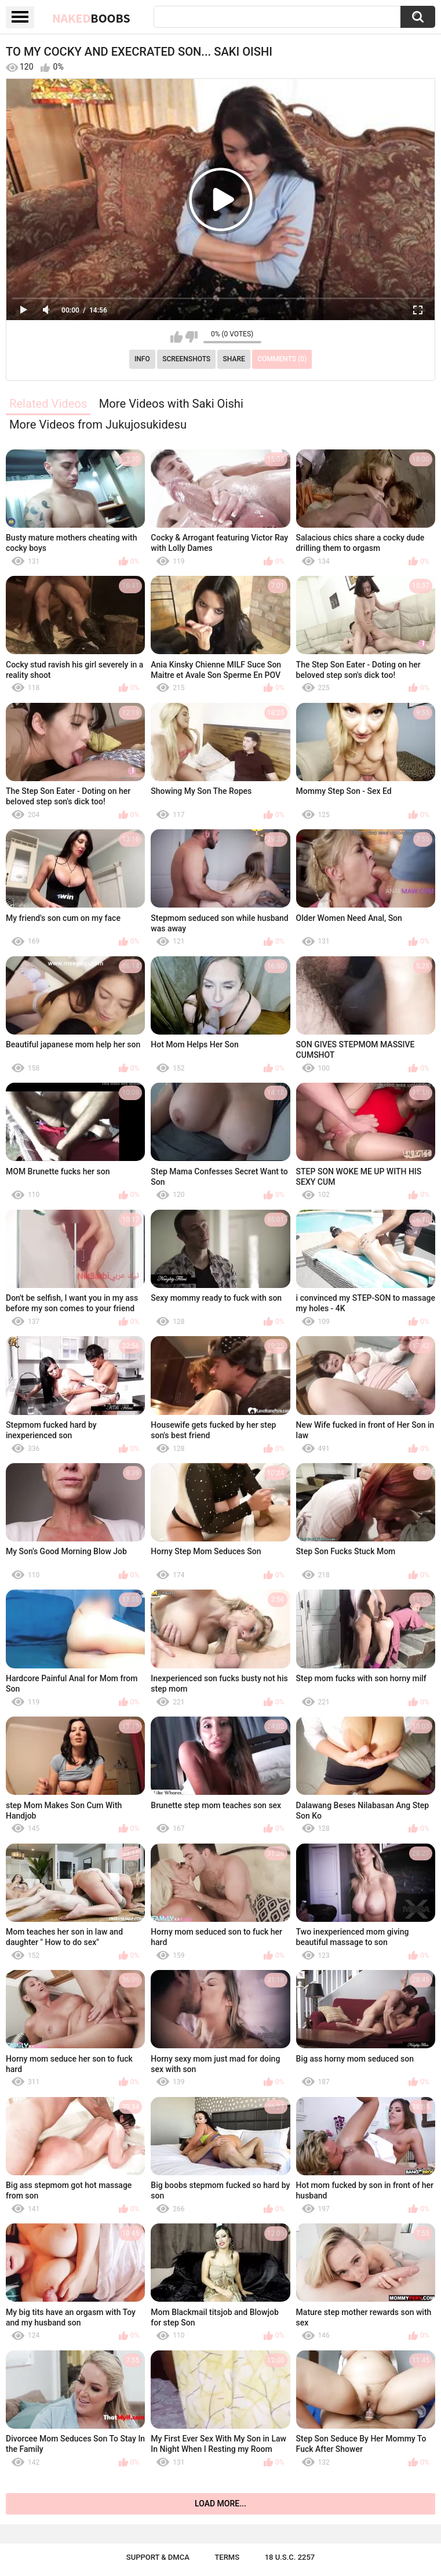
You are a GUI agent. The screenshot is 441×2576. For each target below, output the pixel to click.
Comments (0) (282, 359)
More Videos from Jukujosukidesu (98, 424)
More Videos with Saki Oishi (171, 404)
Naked (91, 18)
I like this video (176, 337)
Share (234, 359)
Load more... (220, 2503)
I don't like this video (191, 337)
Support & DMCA (157, 2557)
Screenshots (186, 359)
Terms (226, 2557)
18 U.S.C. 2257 (290, 2557)
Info (142, 359)
